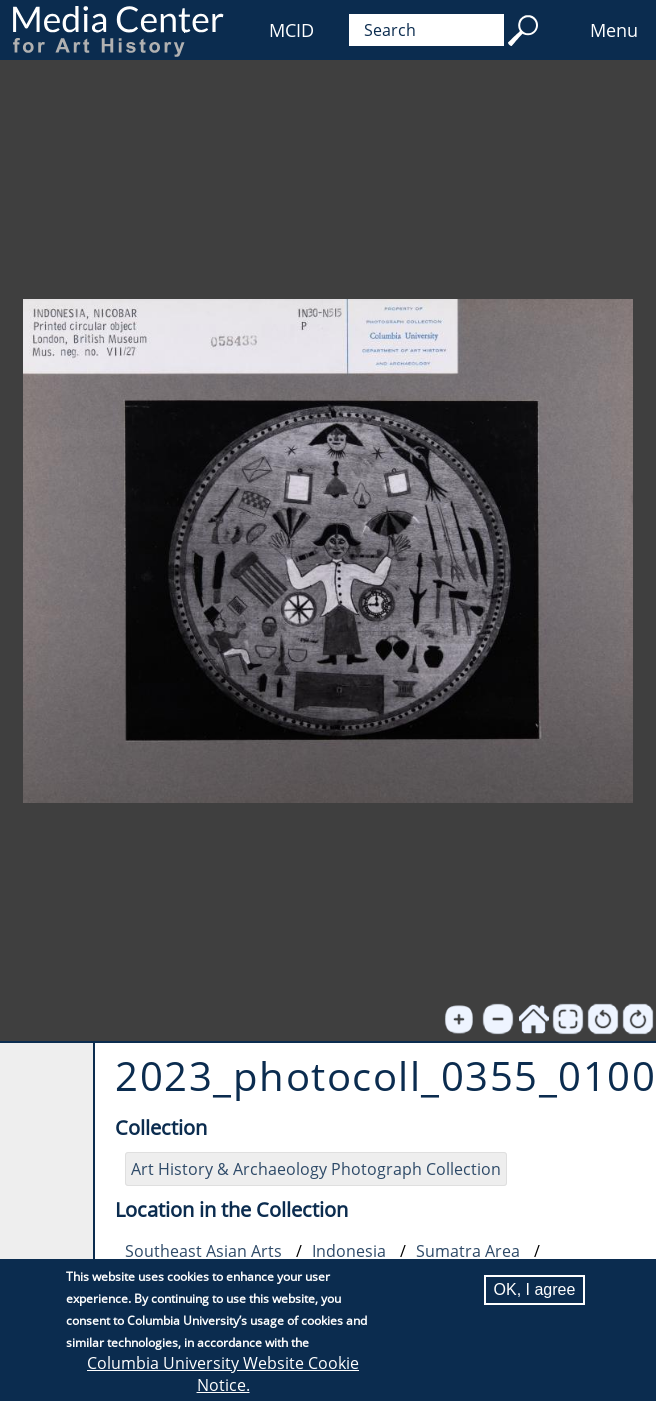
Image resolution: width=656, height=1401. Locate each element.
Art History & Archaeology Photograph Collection (316, 1169)
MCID (291, 30)
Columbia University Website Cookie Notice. (223, 1374)
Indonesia (349, 1251)
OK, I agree (535, 1289)
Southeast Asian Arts (203, 1251)
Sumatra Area (468, 1251)
